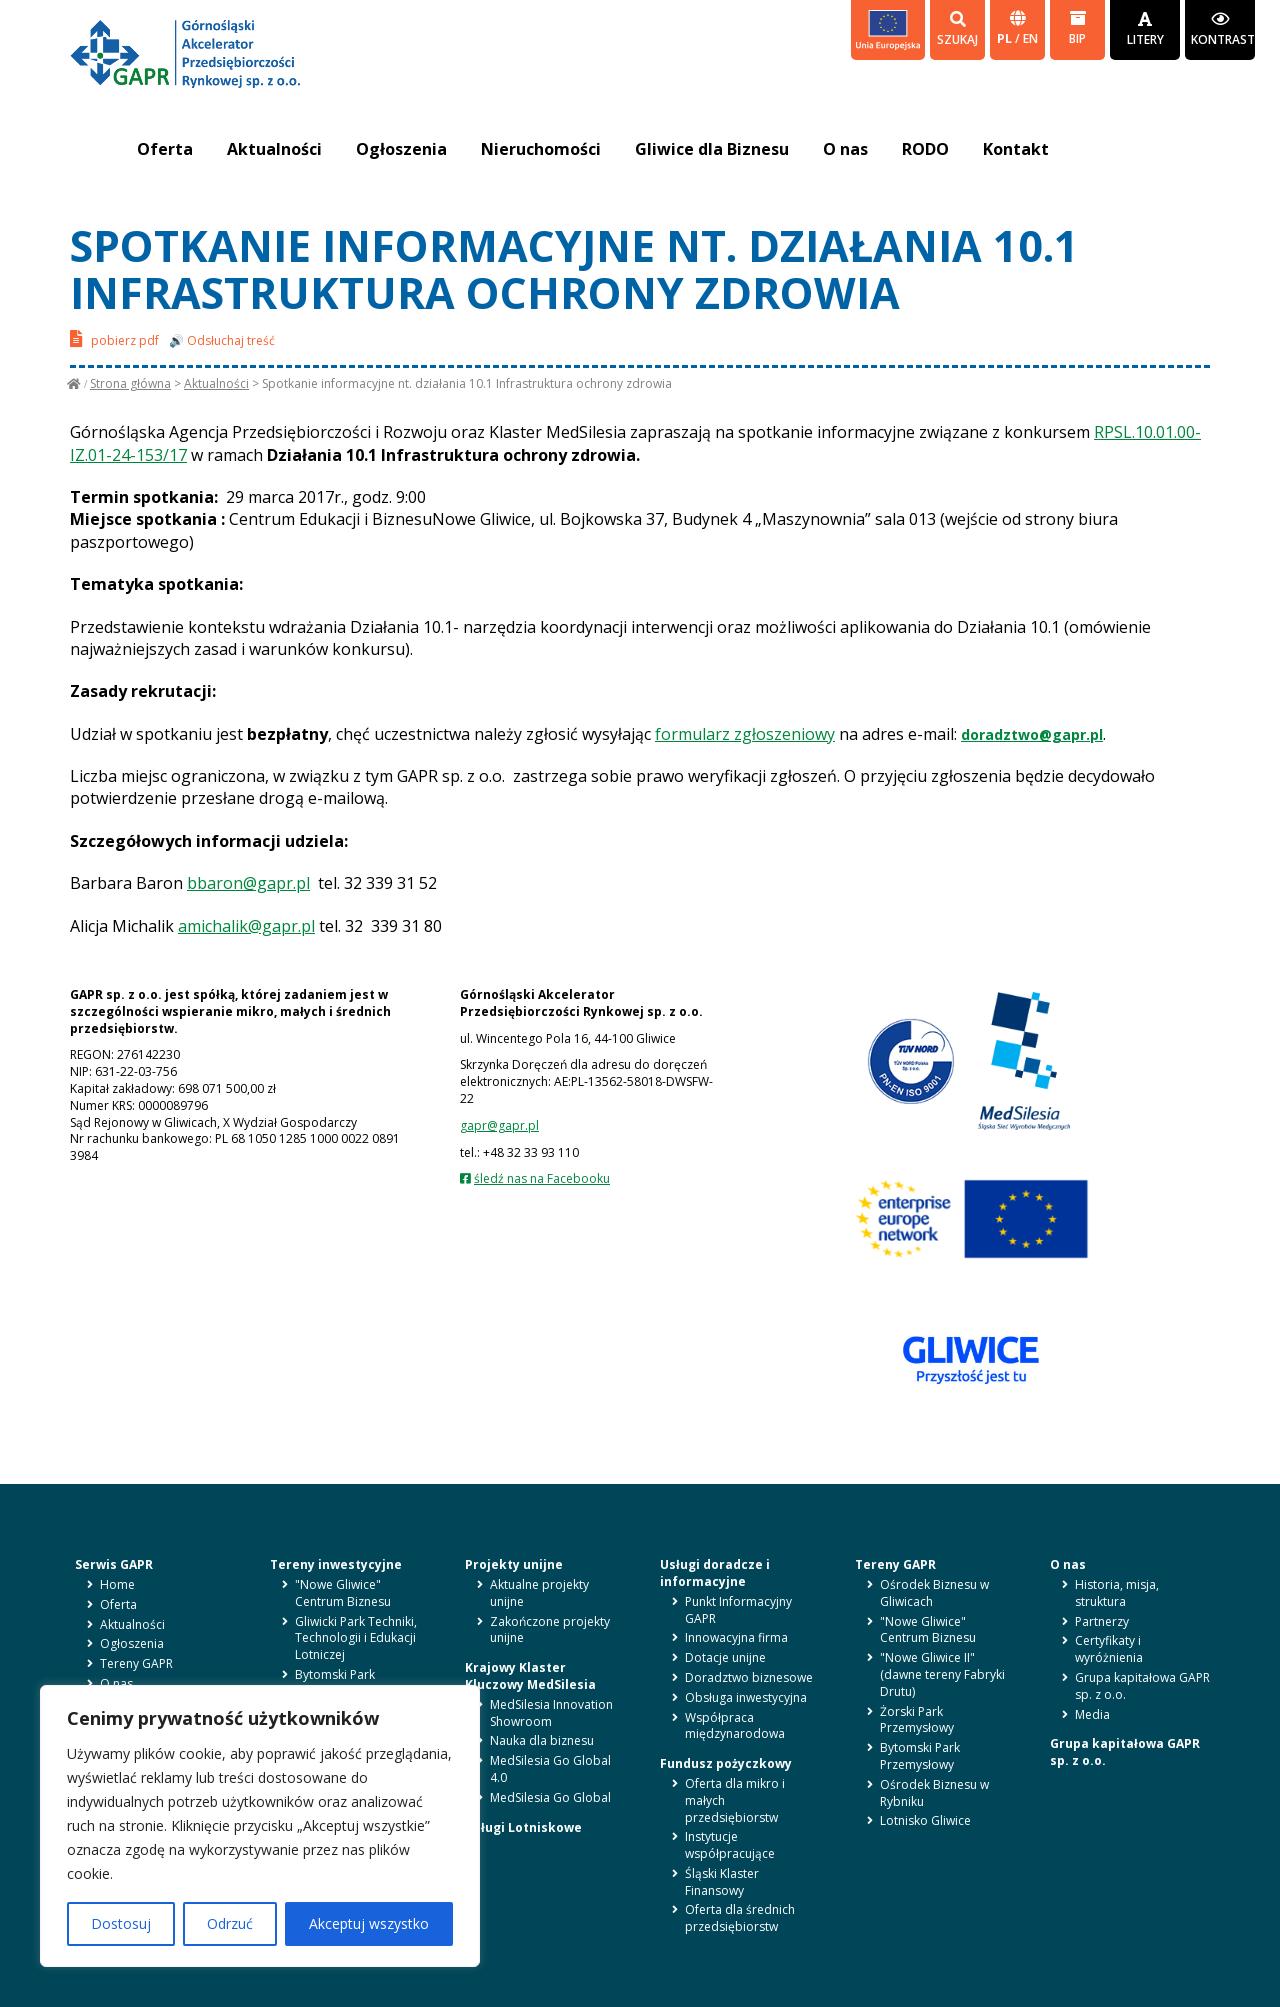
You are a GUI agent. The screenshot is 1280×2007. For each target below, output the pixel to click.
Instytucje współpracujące (730, 1845)
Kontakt (1016, 149)
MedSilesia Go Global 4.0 (550, 1769)
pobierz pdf (114, 338)
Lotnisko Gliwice (925, 1820)
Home (117, 1584)
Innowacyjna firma (736, 1637)
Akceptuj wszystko (369, 1923)
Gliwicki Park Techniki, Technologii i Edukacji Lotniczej (356, 1638)
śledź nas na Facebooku (542, 1178)
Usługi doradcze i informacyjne (715, 1573)
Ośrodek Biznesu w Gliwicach (934, 1593)
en (1030, 38)
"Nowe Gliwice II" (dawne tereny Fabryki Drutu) (942, 1674)
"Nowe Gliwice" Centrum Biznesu (343, 1593)
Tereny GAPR (136, 1663)
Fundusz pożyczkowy (726, 1763)
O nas (845, 149)
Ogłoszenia (401, 149)
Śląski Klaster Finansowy (722, 1882)
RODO (925, 149)
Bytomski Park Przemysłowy (335, 1683)
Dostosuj (121, 1923)
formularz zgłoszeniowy (745, 734)
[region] (260, 1826)
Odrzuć (230, 1923)
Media (1092, 1714)
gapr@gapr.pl (499, 1125)
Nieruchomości (541, 149)
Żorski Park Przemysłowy (917, 1720)
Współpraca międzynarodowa (735, 1726)
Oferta (165, 149)
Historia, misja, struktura (1117, 1593)
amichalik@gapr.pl (246, 926)
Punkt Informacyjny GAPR (738, 1610)
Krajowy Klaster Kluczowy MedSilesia (530, 1676)
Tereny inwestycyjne (336, 1564)
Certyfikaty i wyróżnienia (1109, 1649)
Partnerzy (1102, 1621)
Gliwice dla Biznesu (712, 149)
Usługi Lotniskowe (523, 1827)
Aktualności (274, 149)
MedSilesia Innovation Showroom (551, 1713)
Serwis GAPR (114, 1564)
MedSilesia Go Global (550, 1797)
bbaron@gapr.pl (248, 883)
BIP (1077, 28)
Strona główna (130, 383)
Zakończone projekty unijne (550, 1630)
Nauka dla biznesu (542, 1740)
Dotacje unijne (725, 1657)
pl (1006, 38)
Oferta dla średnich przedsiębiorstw (740, 1918)
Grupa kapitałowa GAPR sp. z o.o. (1142, 1686)
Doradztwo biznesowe (749, 1677)
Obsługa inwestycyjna (746, 1697)
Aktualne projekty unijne (539, 1593)
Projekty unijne (514, 1564)
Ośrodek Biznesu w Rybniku (934, 1793)
